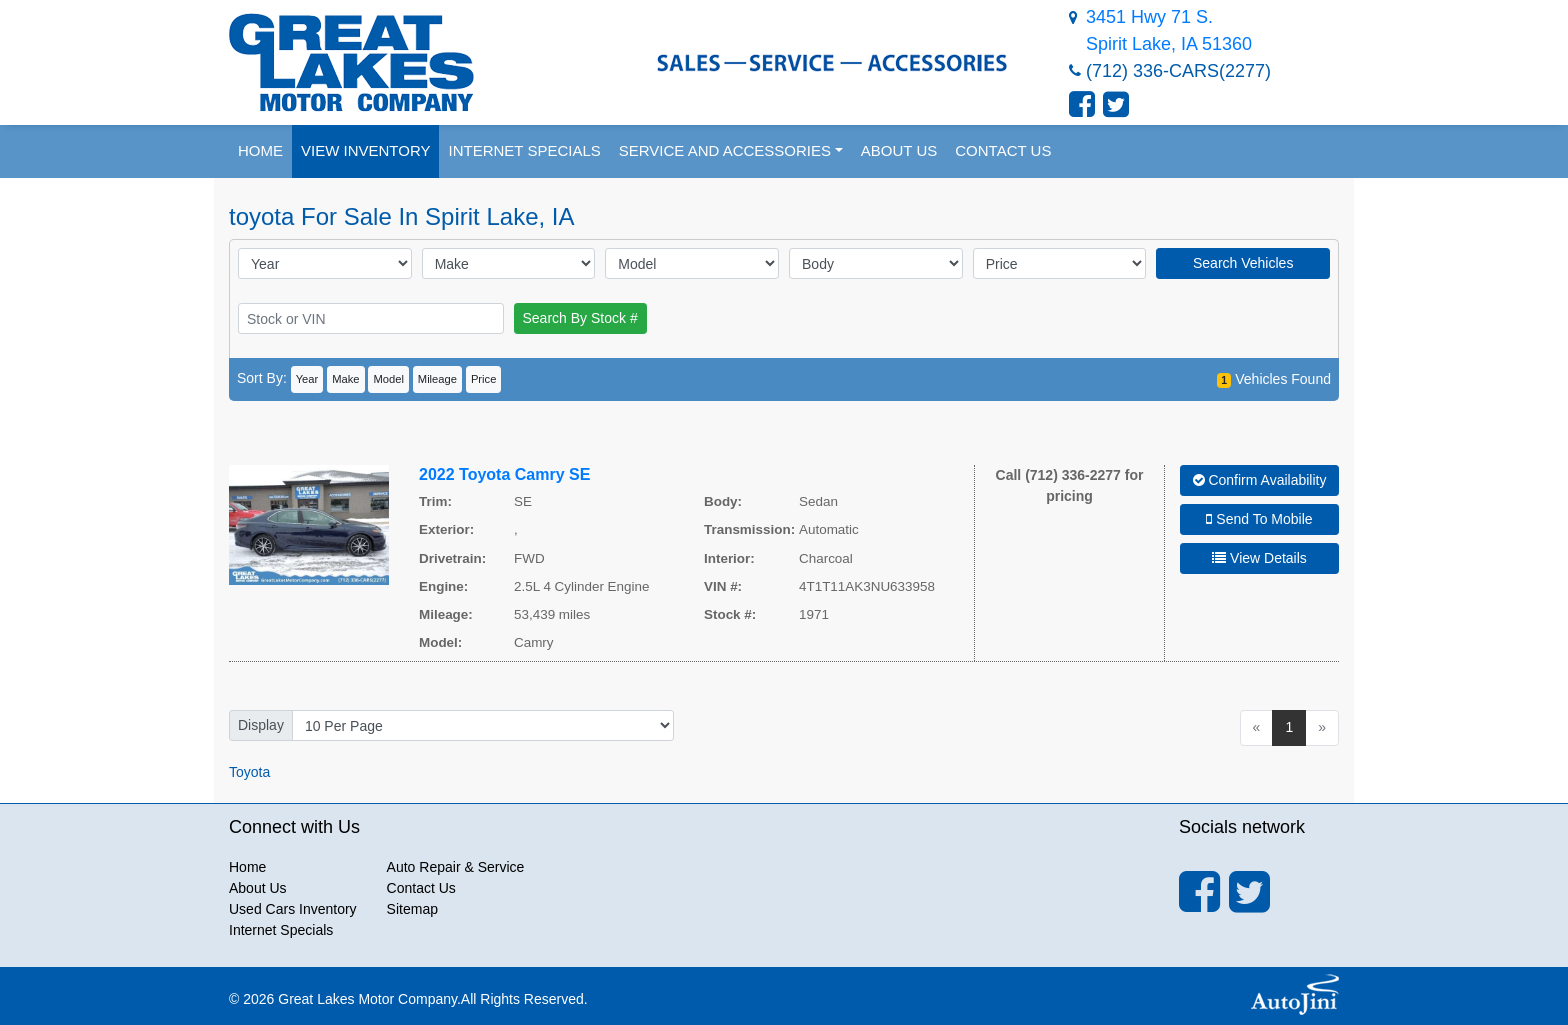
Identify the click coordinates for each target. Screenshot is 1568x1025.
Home (247, 867)
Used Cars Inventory (293, 909)
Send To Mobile (1259, 519)
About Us (258, 888)
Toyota (249, 772)
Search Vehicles (1243, 263)
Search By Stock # (580, 318)
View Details (1259, 558)
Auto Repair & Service (456, 867)
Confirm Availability (1260, 480)
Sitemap (412, 909)
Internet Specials (281, 930)
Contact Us (421, 888)
